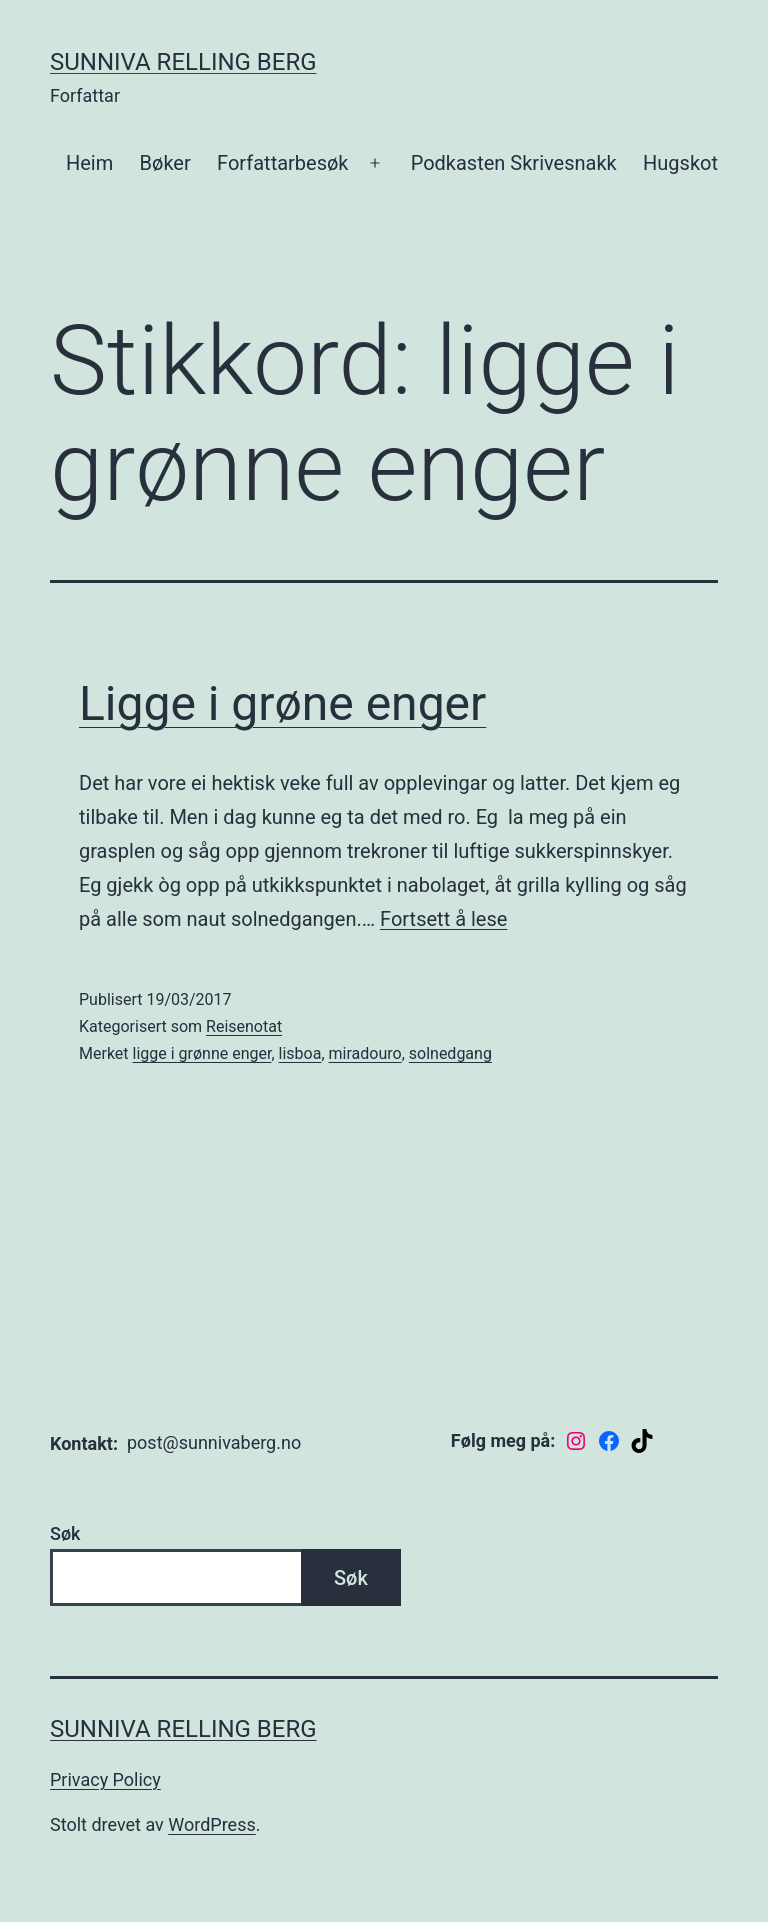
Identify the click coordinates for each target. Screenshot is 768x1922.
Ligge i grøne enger (282, 703)
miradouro (365, 1053)
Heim (89, 163)
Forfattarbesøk (282, 163)
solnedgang (450, 1053)
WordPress (211, 1824)
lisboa (300, 1053)
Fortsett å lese (443, 919)
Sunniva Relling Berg (183, 62)
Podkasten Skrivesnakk (514, 163)
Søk (65, 1533)
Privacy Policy (105, 1779)
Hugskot (680, 163)
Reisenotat (244, 1026)
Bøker (165, 163)
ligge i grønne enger (202, 1053)
